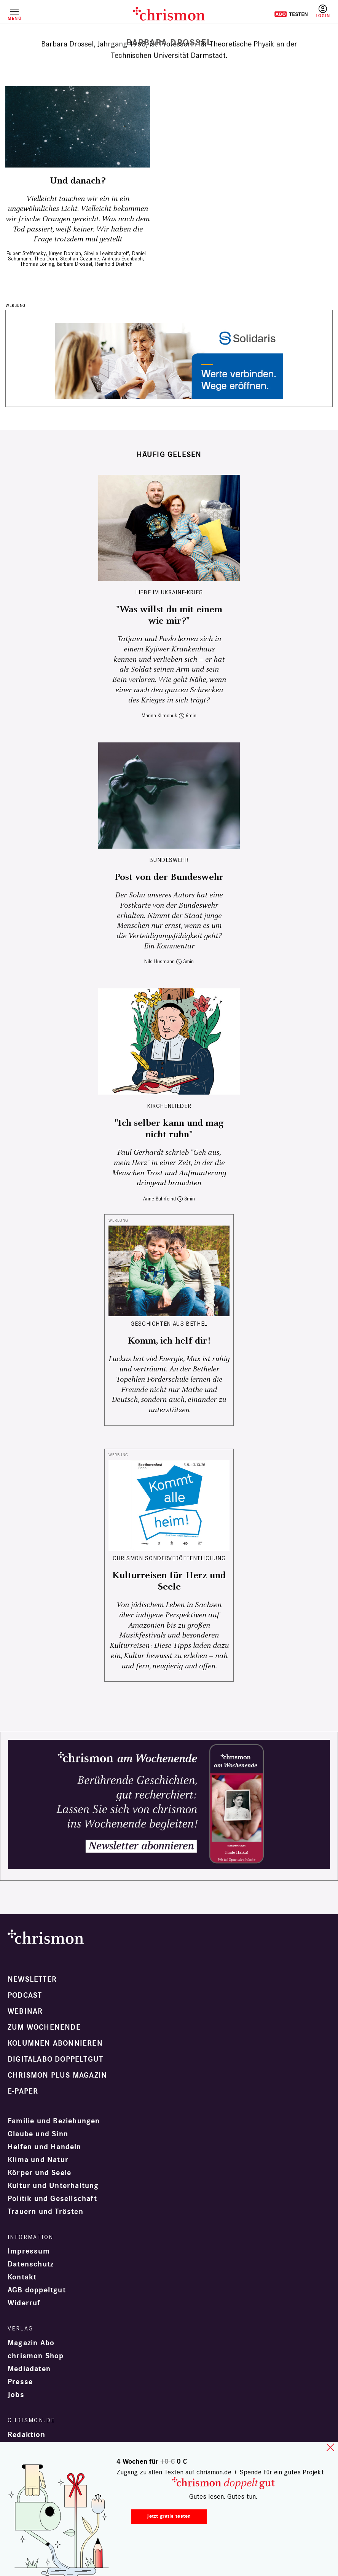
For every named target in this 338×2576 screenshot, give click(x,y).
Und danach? (77, 180)
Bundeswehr (168, 859)
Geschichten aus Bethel (169, 1323)
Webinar (25, 2011)
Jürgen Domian (65, 253)
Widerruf (24, 2303)
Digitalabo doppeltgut (55, 2059)
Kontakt (22, 2277)
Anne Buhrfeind (159, 1198)
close (330, 2447)
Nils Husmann (159, 961)
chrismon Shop (36, 2356)
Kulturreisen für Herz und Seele (169, 1581)
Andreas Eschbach (122, 258)
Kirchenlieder (169, 1105)
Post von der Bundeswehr (169, 877)
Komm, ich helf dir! (169, 1340)
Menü (14, 18)
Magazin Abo (31, 2343)
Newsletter (32, 1979)
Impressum (29, 2251)
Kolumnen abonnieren (55, 2043)
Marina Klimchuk (159, 715)
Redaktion (26, 2434)
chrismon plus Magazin (57, 2075)
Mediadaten (29, 2368)
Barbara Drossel (74, 264)
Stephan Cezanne (79, 258)
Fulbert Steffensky (26, 253)
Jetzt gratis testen (169, 2516)
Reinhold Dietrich (113, 264)
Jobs (16, 2394)
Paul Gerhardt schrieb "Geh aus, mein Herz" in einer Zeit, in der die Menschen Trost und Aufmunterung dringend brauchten (169, 1168)
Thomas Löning (37, 264)
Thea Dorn (45, 258)
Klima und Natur (38, 2159)
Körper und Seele (39, 2172)
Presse (20, 2381)
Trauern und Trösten (45, 2211)
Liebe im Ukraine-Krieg (169, 592)
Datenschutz (31, 2264)
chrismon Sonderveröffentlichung (169, 1558)
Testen (291, 14)
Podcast (25, 1995)
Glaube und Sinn (38, 2134)
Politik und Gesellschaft (52, 2198)
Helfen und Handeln (44, 2146)
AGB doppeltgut (37, 2290)
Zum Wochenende (44, 2027)
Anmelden (322, 11)
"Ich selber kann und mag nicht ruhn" (169, 1129)
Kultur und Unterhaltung (53, 2185)
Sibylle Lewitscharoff (106, 253)
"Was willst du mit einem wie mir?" (169, 615)
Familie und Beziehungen (54, 2121)
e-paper (23, 2091)
